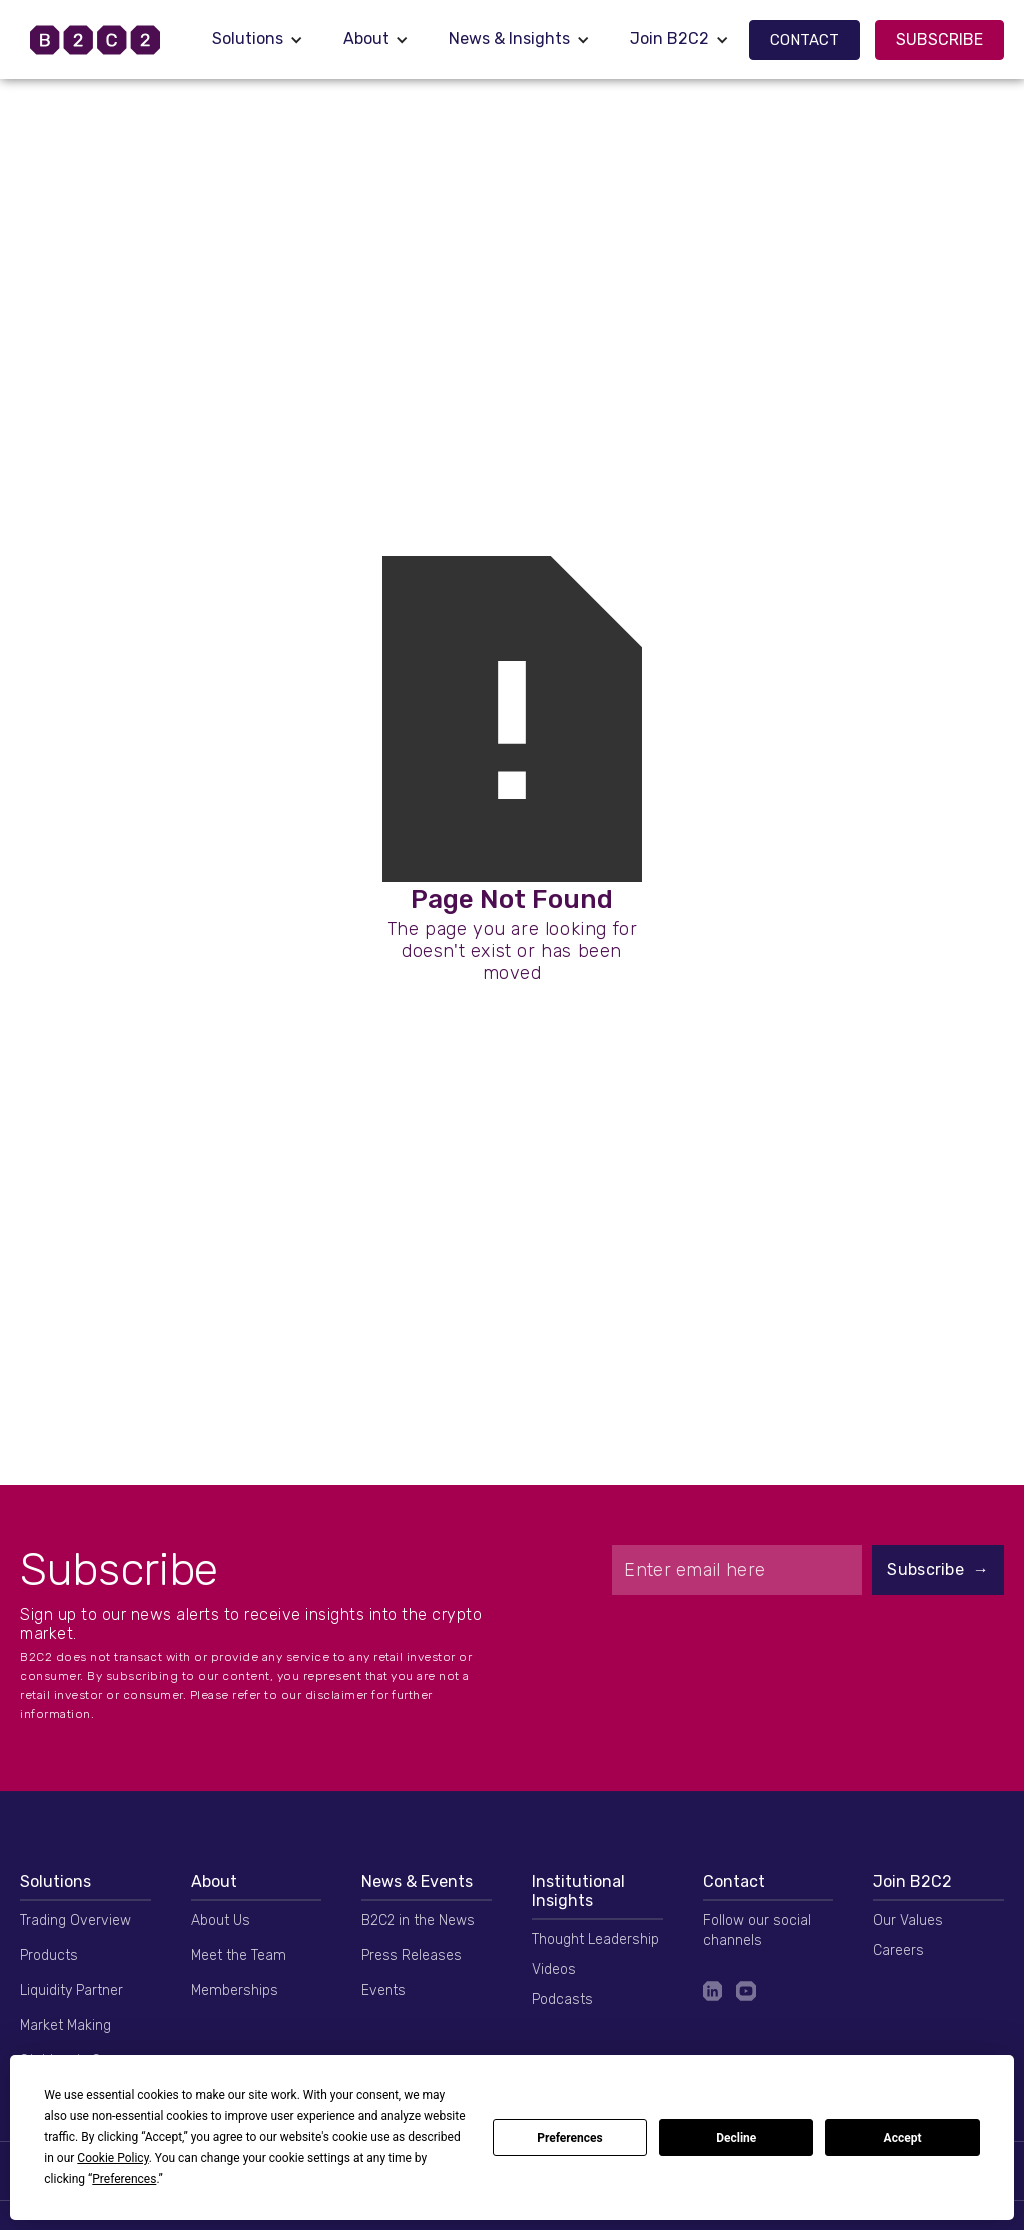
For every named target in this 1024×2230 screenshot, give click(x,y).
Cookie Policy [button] (112, 2158)
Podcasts (562, 1999)
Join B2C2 (669, 38)
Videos (554, 1969)
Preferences (570, 2138)
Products (49, 1955)
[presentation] (808, 1644)
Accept (903, 2138)
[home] (106, 40)
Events (383, 1990)
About (366, 38)
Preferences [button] (124, 2179)
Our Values (908, 1920)
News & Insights (509, 38)
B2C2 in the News (418, 1920)
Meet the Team (238, 1955)
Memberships (234, 1990)
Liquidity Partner (71, 1990)
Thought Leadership (595, 1939)
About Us (220, 1920)
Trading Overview (75, 1920)
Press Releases (411, 1955)
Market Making (65, 2025)
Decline (736, 2138)
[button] (257, 39)
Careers (898, 1950)
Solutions (247, 38)
